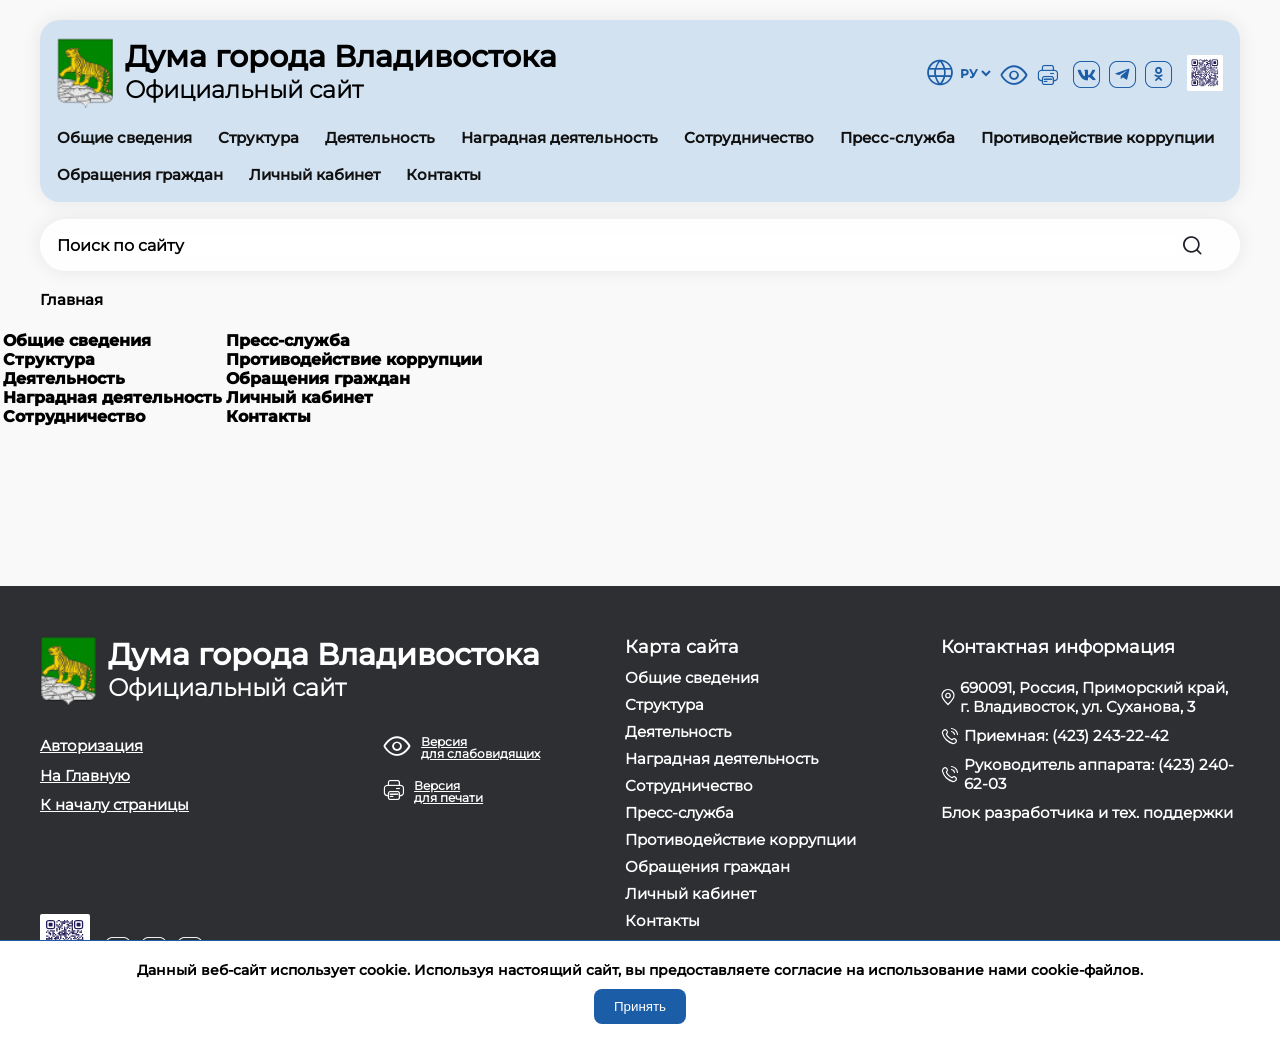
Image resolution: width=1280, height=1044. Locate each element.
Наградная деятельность (559, 137)
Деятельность (380, 137)
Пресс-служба (897, 137)
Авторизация (91, 745)
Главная (71, 299)
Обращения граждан (140, 174)
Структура (258, 137)
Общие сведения (124, 137)
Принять (640, 1006)
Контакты (443, 174)
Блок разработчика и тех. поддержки (1087, 812)
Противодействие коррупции (1097, 137)
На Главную (85, 775)
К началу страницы (114, 804)
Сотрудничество (749, 137)
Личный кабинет (314, 174)
